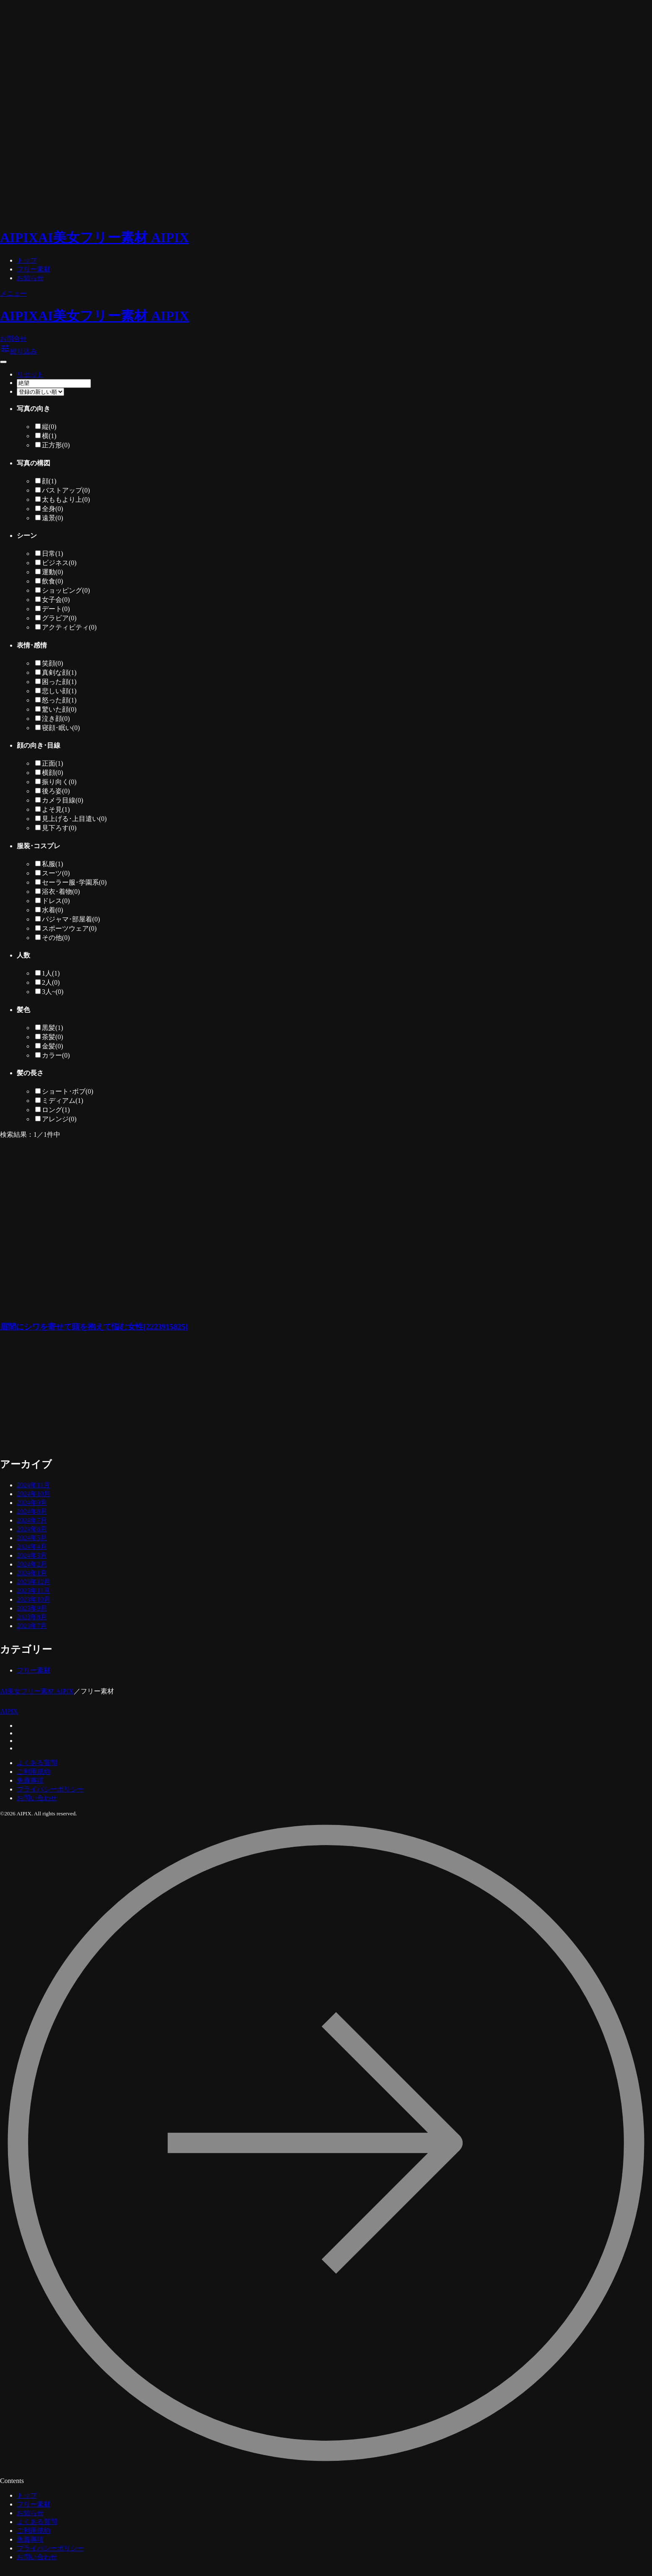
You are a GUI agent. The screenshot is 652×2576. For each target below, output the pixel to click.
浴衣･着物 (61, 891)
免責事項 (30, 1780)
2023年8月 (32, 1617)
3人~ (52, 991)
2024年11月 (33, 1485)
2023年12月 (33, 1581)
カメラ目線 (62, 800)
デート (56, 608)
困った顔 (59, 681)
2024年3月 (32, 1555)
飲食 (52, 581)
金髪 (52, 1046)
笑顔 (52, 663)
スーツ (56, 873)
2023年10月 (33, 1599)
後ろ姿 (56, 791)
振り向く (59, 781)
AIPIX (9, 1711)
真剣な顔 (59, 672)
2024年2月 (32, 1564)
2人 (51, 982)
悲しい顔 (59, 690)
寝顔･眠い (61, 727)
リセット (30, 374)
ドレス (56, 900)
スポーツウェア (69, 928)
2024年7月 (32, 1520)
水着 (52, 910)
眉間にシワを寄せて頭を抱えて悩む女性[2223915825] (94, 1326)
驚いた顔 (59, 709)
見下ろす (59, 827)
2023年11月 (33, 1590)
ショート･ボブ (67, 1091)
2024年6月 (32, 1529)
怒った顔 (59, 700)
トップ (27, 260)
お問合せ (13, 338)
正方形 (56, 445)
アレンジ (59, 1119)
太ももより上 (66, 499)
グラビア (59, 618)
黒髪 (52, 1027)
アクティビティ (69, 627)
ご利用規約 (33, 1771)
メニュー (13, 293)
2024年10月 (33, 1493)
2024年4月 (32, 1546)
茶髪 (52, 1036)
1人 (51, 973)
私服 (52, 863)
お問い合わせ (37, 1798)
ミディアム (62, 1100)
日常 (52, 553)
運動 (52, 572)
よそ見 (56, 809)
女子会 (56, 599)
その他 (56, 937)
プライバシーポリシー (50, 1789)
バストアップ (66, 490)
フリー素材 (33, 269)
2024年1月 (32, 1573)
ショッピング (66, 590)
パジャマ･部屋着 (71, 919)
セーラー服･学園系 (74, 882)
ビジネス (59, 562)
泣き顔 (56, 718)
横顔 (52, 772)
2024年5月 (32, 1537)
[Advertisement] (180, 1399)
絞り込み (18, 351)
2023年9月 (32, 1608)
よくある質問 (37, 1762)
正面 (52, 763)
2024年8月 (32, 1511)
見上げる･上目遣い (74, 818)
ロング (56, 1109)
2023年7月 (32, 1625)
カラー (56, 1055)
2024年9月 (32, 1502)
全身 (52, 508)
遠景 (52, 517)
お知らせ (30, 277)
